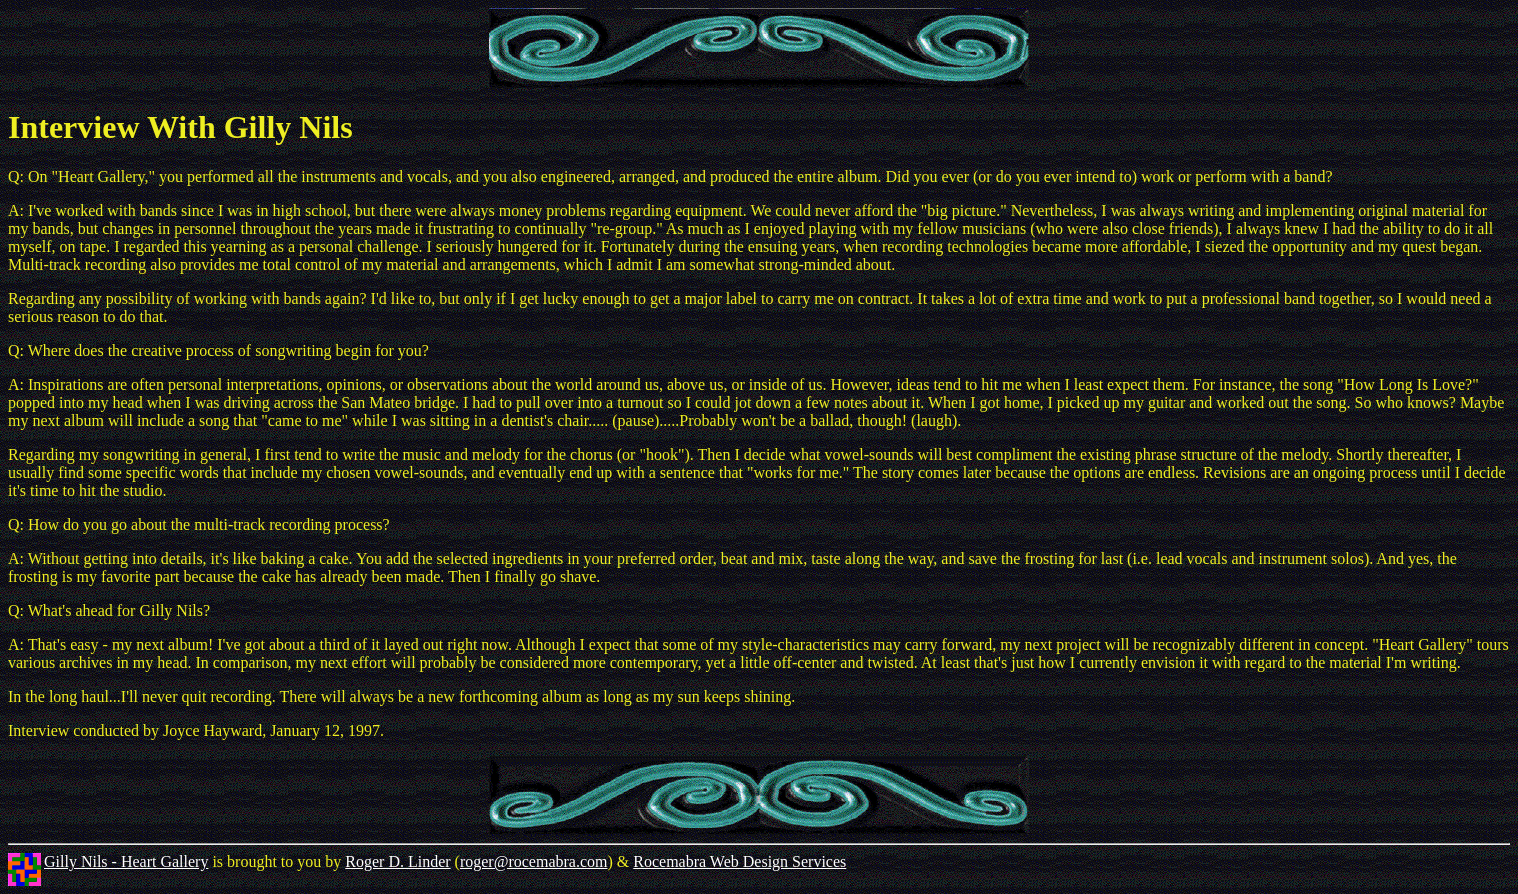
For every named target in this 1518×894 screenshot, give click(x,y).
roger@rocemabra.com (534, 861)
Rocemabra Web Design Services (739, 861)
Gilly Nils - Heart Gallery (126, 861)
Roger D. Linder (397, 861)
